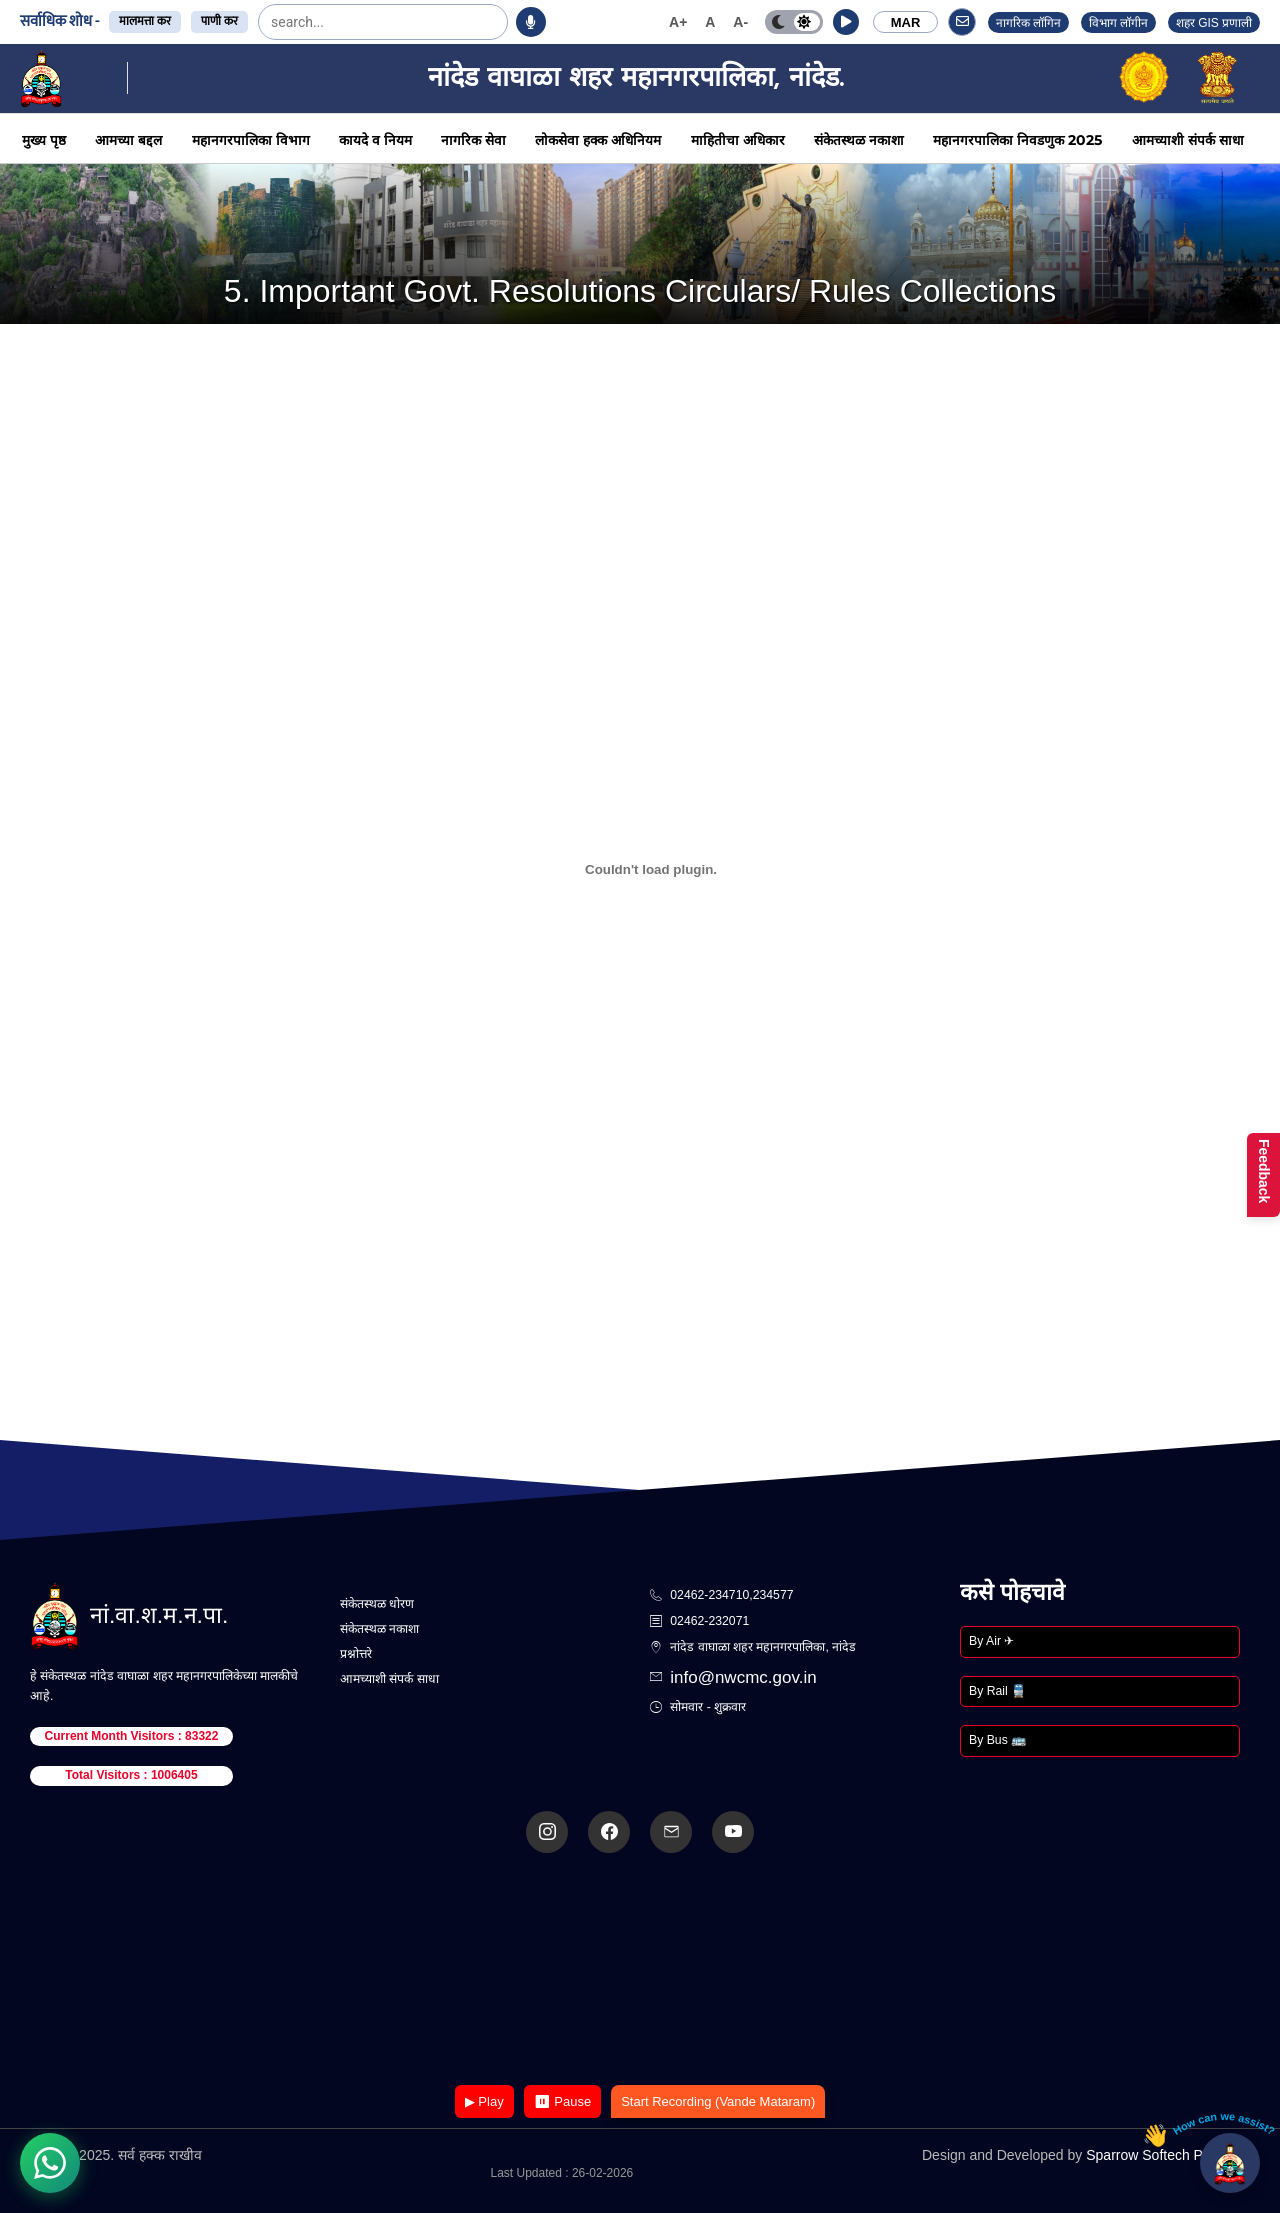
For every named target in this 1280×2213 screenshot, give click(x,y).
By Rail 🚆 (997, 1691)
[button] (846, 22)
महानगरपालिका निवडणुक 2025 (1017, 140)
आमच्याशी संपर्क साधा (1188, 140)
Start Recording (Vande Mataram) (718, 2101)
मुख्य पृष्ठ (44, 140)
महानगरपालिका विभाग (251, 140)
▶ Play (484, 2101)
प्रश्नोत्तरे (356, 1654)
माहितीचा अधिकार (738, 140)
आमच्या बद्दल (128, 140)
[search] (321, 22)
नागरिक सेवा (473, 140)
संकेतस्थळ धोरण (377, 1604)
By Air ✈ (991, 1641)
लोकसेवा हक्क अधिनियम (598, 140)
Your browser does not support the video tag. (640, 1970)
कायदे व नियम (375, 140)
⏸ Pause (562, 2101)
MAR (906, 22)
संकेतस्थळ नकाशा (859, 140)
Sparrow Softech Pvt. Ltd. (1165, 2155)
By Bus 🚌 (997, 1740)
